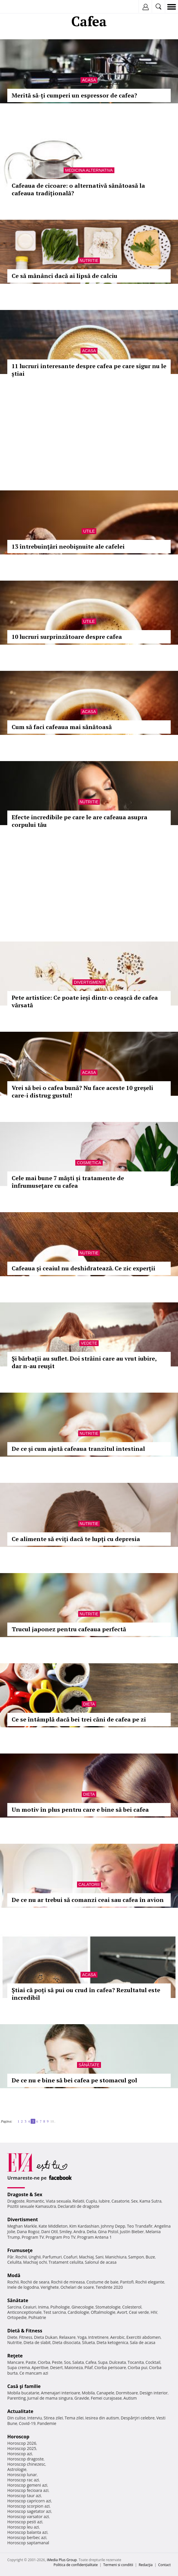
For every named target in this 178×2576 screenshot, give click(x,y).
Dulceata (117, 2362)
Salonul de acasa (101, 2262)
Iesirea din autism (102, 2418)
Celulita (14, 2262)
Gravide (81, 2398)
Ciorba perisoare (110, 2367)
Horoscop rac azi (23, 2480)
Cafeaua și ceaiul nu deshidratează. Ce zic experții (83, 1268)
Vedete (89, 1343)
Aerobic (117, 2337)
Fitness (25, 2337)
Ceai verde (139, 2312)
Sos (67, 2362)
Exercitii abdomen (143, 2337)
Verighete (50, 2287)
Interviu (34, 2418)
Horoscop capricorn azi (29, 2501)
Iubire (104, 2201)
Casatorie (120, 2201)
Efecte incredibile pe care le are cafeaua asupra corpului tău (79, 821)
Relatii (78, 2201)
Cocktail (152, 2362)
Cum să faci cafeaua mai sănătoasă (62, 727)
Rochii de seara (34, 2282)
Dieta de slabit (36, 2342)
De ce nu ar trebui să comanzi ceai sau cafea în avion (88, 1900)
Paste (31, 2362)
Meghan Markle (22, 2226)
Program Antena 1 (94, 2237)
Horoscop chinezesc (26, 2464)
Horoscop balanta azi (27, 2532)
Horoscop (18, 2436)
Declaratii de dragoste (78, 2206)
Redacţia (146, 2564)
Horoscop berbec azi (26, 2537)
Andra (79, 2231)
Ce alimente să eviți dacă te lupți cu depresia (76, 1539)
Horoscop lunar (22, 2474)
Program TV (33, 2237)
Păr (10, 2257)
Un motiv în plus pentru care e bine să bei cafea (80, 1809)
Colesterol (132, 2307)
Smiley (66, 2231)
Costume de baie (102, 2282)
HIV (154, 2312)
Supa (103, 2362)
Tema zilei (73, 2418)
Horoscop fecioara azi (27, 2490)
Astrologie (17, 2469)
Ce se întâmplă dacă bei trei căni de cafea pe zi (79, 1719)
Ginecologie (82, 2307)
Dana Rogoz (28, 2231)
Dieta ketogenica (112, 2342)
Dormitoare (127, 2393)
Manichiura (115, 2257)
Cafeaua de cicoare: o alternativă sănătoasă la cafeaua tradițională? (78, 189)
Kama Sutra (150, 2201)
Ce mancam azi (33, 2373)
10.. (52, 2121)
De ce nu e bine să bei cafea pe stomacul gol (74, 2080)
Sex (134, 2201)
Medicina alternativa (89, 170)
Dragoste (16, 2201)
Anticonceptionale (24, 2312)
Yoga (82, 2337)
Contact (164, 2564)
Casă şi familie (24, 2386)
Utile (89, 531)
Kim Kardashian (84, 2226)
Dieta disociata (66, 2342)
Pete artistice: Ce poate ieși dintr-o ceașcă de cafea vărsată (85, 1001)
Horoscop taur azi (24, 2495)
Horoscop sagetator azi (29, 2511)
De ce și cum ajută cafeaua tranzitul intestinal (78, 1449)
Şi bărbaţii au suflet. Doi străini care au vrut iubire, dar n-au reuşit (84, 1362)
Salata (78, 2362)
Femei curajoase (106, 2398)
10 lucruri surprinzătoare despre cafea (67, 637)
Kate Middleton (53, 2226)
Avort (122, 2312)
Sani (99, 2257)
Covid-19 (27, 2423)
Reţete (15, 2355)
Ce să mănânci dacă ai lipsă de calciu (64, 276)
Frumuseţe (20, 2250)
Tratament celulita (65, 2262)
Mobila (88, 2393)
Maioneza (73, 2367)
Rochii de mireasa (68, 2282)
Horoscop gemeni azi (27, 2485)
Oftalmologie (103, 2312)
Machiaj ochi (35, 2262)
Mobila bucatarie (23, 2393)
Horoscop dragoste (25, 2459)
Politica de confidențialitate (76, 2564)
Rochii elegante (149, 2282)
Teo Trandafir (140, 2226)
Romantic (35, 2201)
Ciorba (44, 2362)
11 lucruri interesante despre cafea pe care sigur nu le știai (89, 369)
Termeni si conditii (118, 2564)
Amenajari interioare (60, 2393)
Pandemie (46, 2423)
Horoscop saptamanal (28, 2542)
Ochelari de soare (77, 2287)
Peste (57, 2362)
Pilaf (88, 2367)
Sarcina (14, 2307)
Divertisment (89, 982)
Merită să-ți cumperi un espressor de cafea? (74, 95)
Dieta (89, 1704)
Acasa (89, 80)
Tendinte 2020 (109, 2287)
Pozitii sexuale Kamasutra (31, 2206)
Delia (91, 2231)
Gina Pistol (108, 2231)
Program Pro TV (61, 2237)
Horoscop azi (19, 2453)
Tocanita (136, 2362)
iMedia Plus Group (62, 2559)
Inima (43, 2307)
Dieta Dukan (45, 2337)
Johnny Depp (113, 2226)
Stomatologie (108, 2307)
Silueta (88, 2342)
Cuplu (91, 2201)
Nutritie (89, 260)
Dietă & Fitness (24, 2330)
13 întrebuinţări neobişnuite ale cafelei (68, 546)
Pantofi (126, 2282)
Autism (130, 2398)
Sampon (136, 2257)
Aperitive (40, 2367)
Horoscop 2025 (21, 2448)
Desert (56, 2367)
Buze (150, 2257)
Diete (12, 2337)
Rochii (21, 2257)
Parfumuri (52, 2257)
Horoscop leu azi (23, 2527)
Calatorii (89, 1884)
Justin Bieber (132, 2231)
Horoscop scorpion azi (28, 2506)
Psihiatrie (37, 2317)
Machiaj (86, 2257)
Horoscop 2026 (21, 2443)
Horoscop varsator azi (28, 2516)
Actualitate (20, 2411)
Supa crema (18, 2367)
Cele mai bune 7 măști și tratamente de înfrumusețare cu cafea (68, 1181)
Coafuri (70, 2257)
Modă (13, 2275)
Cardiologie (78, 2312)
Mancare (15, 2362)
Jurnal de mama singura (50, 2398)
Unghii (35, 2257)
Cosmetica (89, 1162)
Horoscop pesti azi (24, 2521)
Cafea (90, 2362)
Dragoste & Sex (24, 2194)
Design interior (153, 2393)
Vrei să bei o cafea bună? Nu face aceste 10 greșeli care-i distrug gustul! (82, 1091)
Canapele (105, 2393)
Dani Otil (49, 2231)
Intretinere (98, 2337)
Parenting (16, 2398)
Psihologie (60, 2307)
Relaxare (67, 2337)
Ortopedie (17, 2317)
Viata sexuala (58, 2201)
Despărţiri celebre (138, 2418)
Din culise (16, 2418)
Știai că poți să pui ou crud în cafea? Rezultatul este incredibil (86, 1993)
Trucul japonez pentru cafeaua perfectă (69, 1629)
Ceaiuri (29, 2307)
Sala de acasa (142, 2342)
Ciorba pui (137, 2367)
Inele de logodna (23, 2287)
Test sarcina (54, 2312)
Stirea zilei (53, 2418)
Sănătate (89, 2065)
